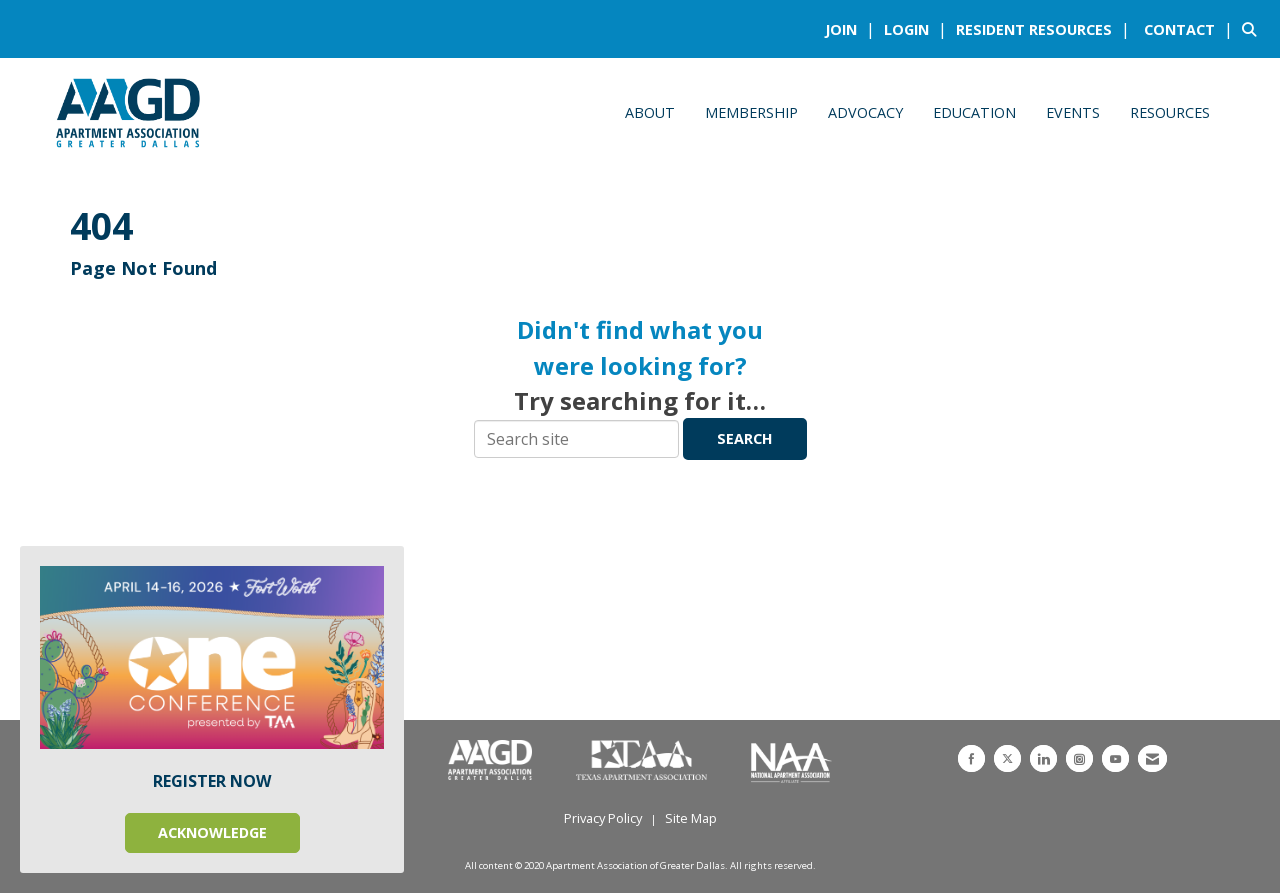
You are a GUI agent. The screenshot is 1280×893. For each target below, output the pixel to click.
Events (1073, 112)
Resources (1170, 112)
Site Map (691, 818)
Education (974, 112)
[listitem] (852, 29)
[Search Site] (1253, 29)
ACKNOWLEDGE (212, 832)
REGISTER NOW (212, 781)
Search (745, 438)
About (650, 112)
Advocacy (865, 112)
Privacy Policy (603, 818)
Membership (751, 112)
